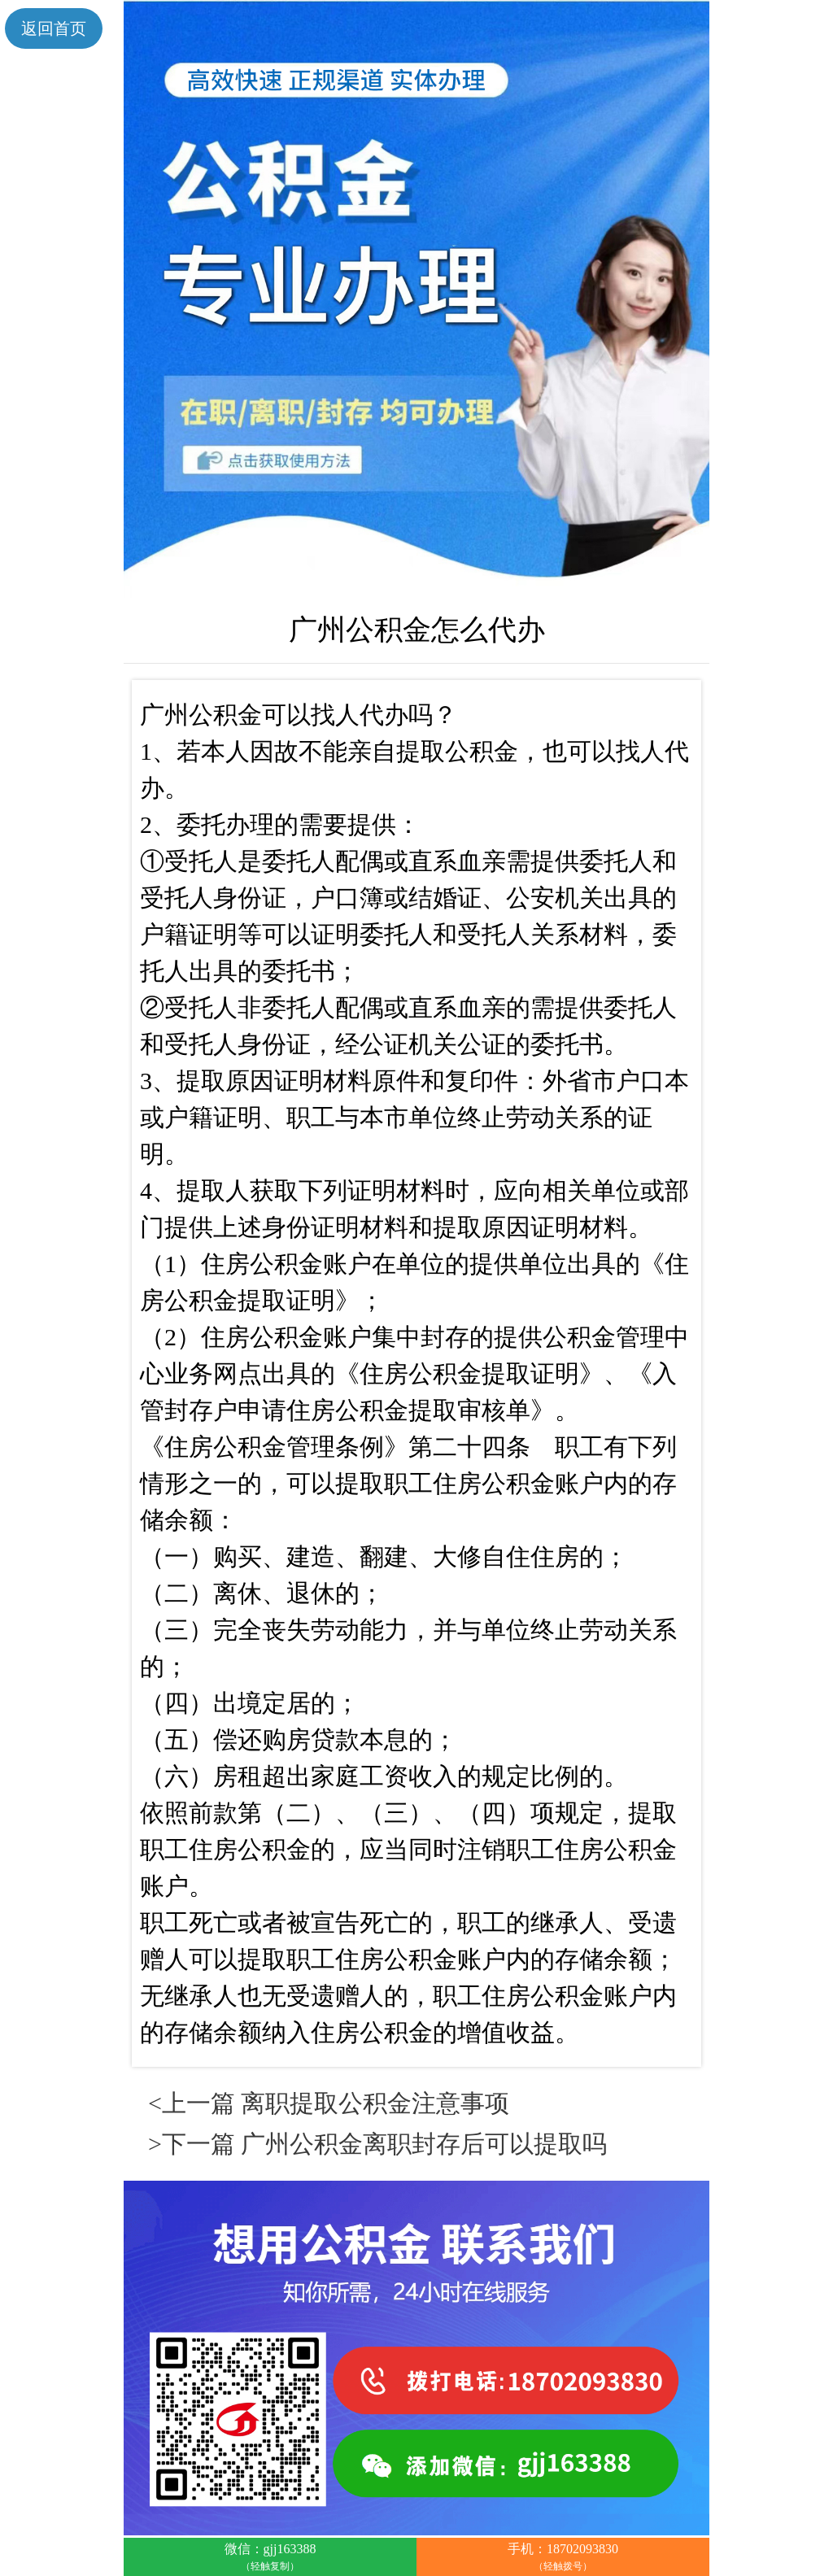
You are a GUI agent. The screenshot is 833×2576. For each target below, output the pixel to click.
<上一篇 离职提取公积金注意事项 (328, 2103)
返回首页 (53, 28)
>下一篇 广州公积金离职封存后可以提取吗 (377, 2143)
